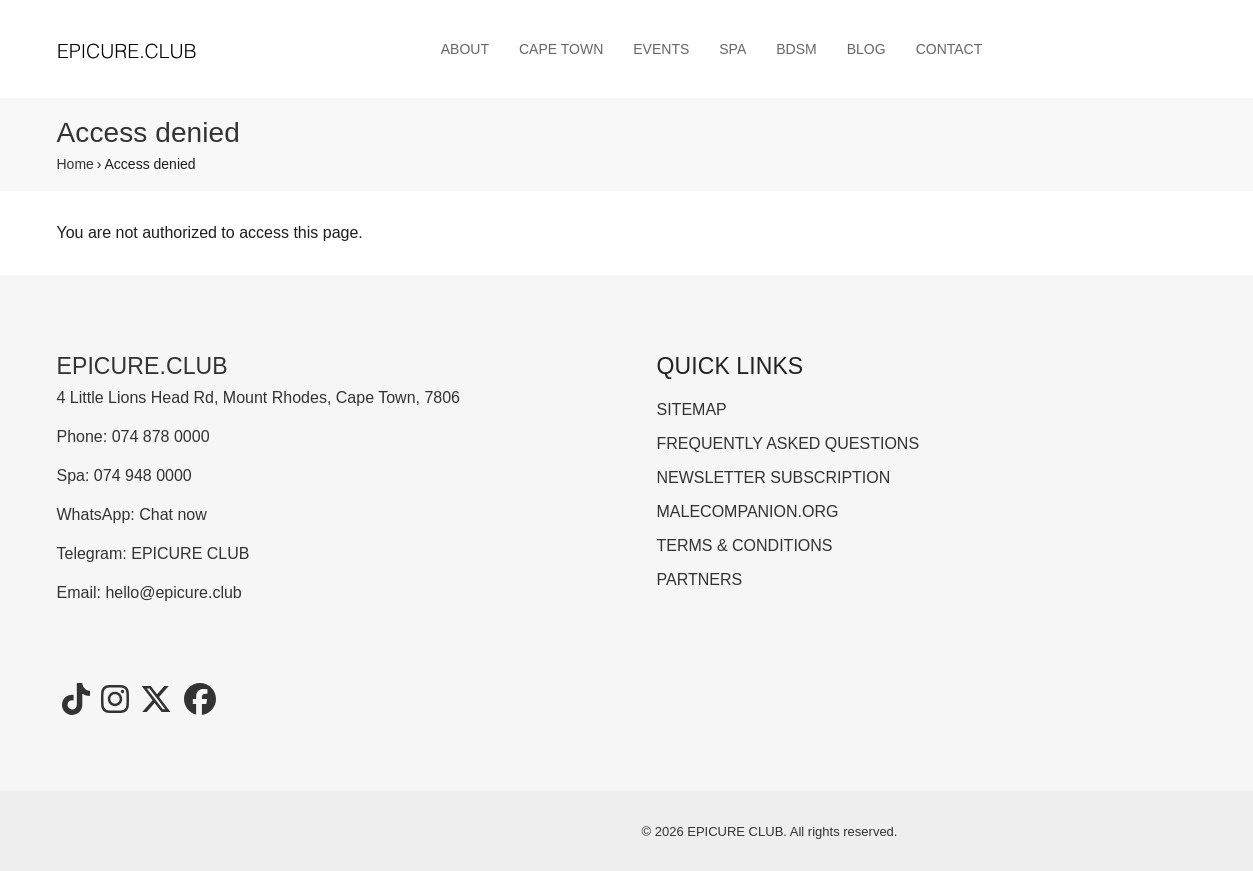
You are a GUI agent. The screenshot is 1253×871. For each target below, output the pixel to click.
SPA (732, 49)
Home (75, 164)
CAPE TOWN (561, 49)
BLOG (866, 49)
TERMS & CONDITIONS (745, 545)
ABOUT (465, 49)
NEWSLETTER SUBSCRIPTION (774, 477)
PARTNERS (700, 579)
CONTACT (949, 49)
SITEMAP (692, 409)
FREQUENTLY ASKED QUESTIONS (788, 443)
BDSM (796, 49)
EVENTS (661, 49)
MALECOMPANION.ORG (748, 511)
